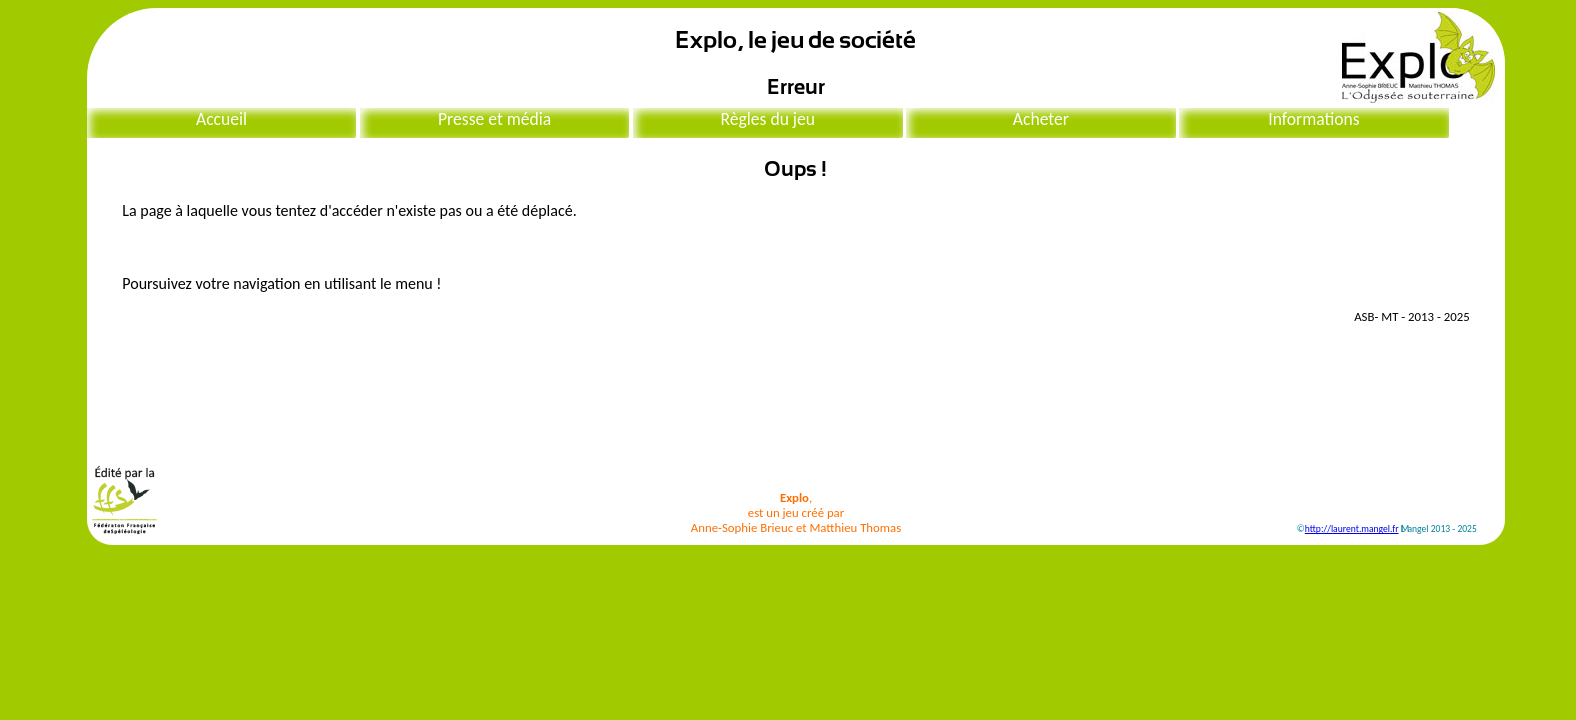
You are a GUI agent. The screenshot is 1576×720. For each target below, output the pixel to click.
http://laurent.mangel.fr (1352, 529)
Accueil (221, 119)
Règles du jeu (767, 119)
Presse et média (494, 119)
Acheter (1041, 119)
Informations (1314, 119)
